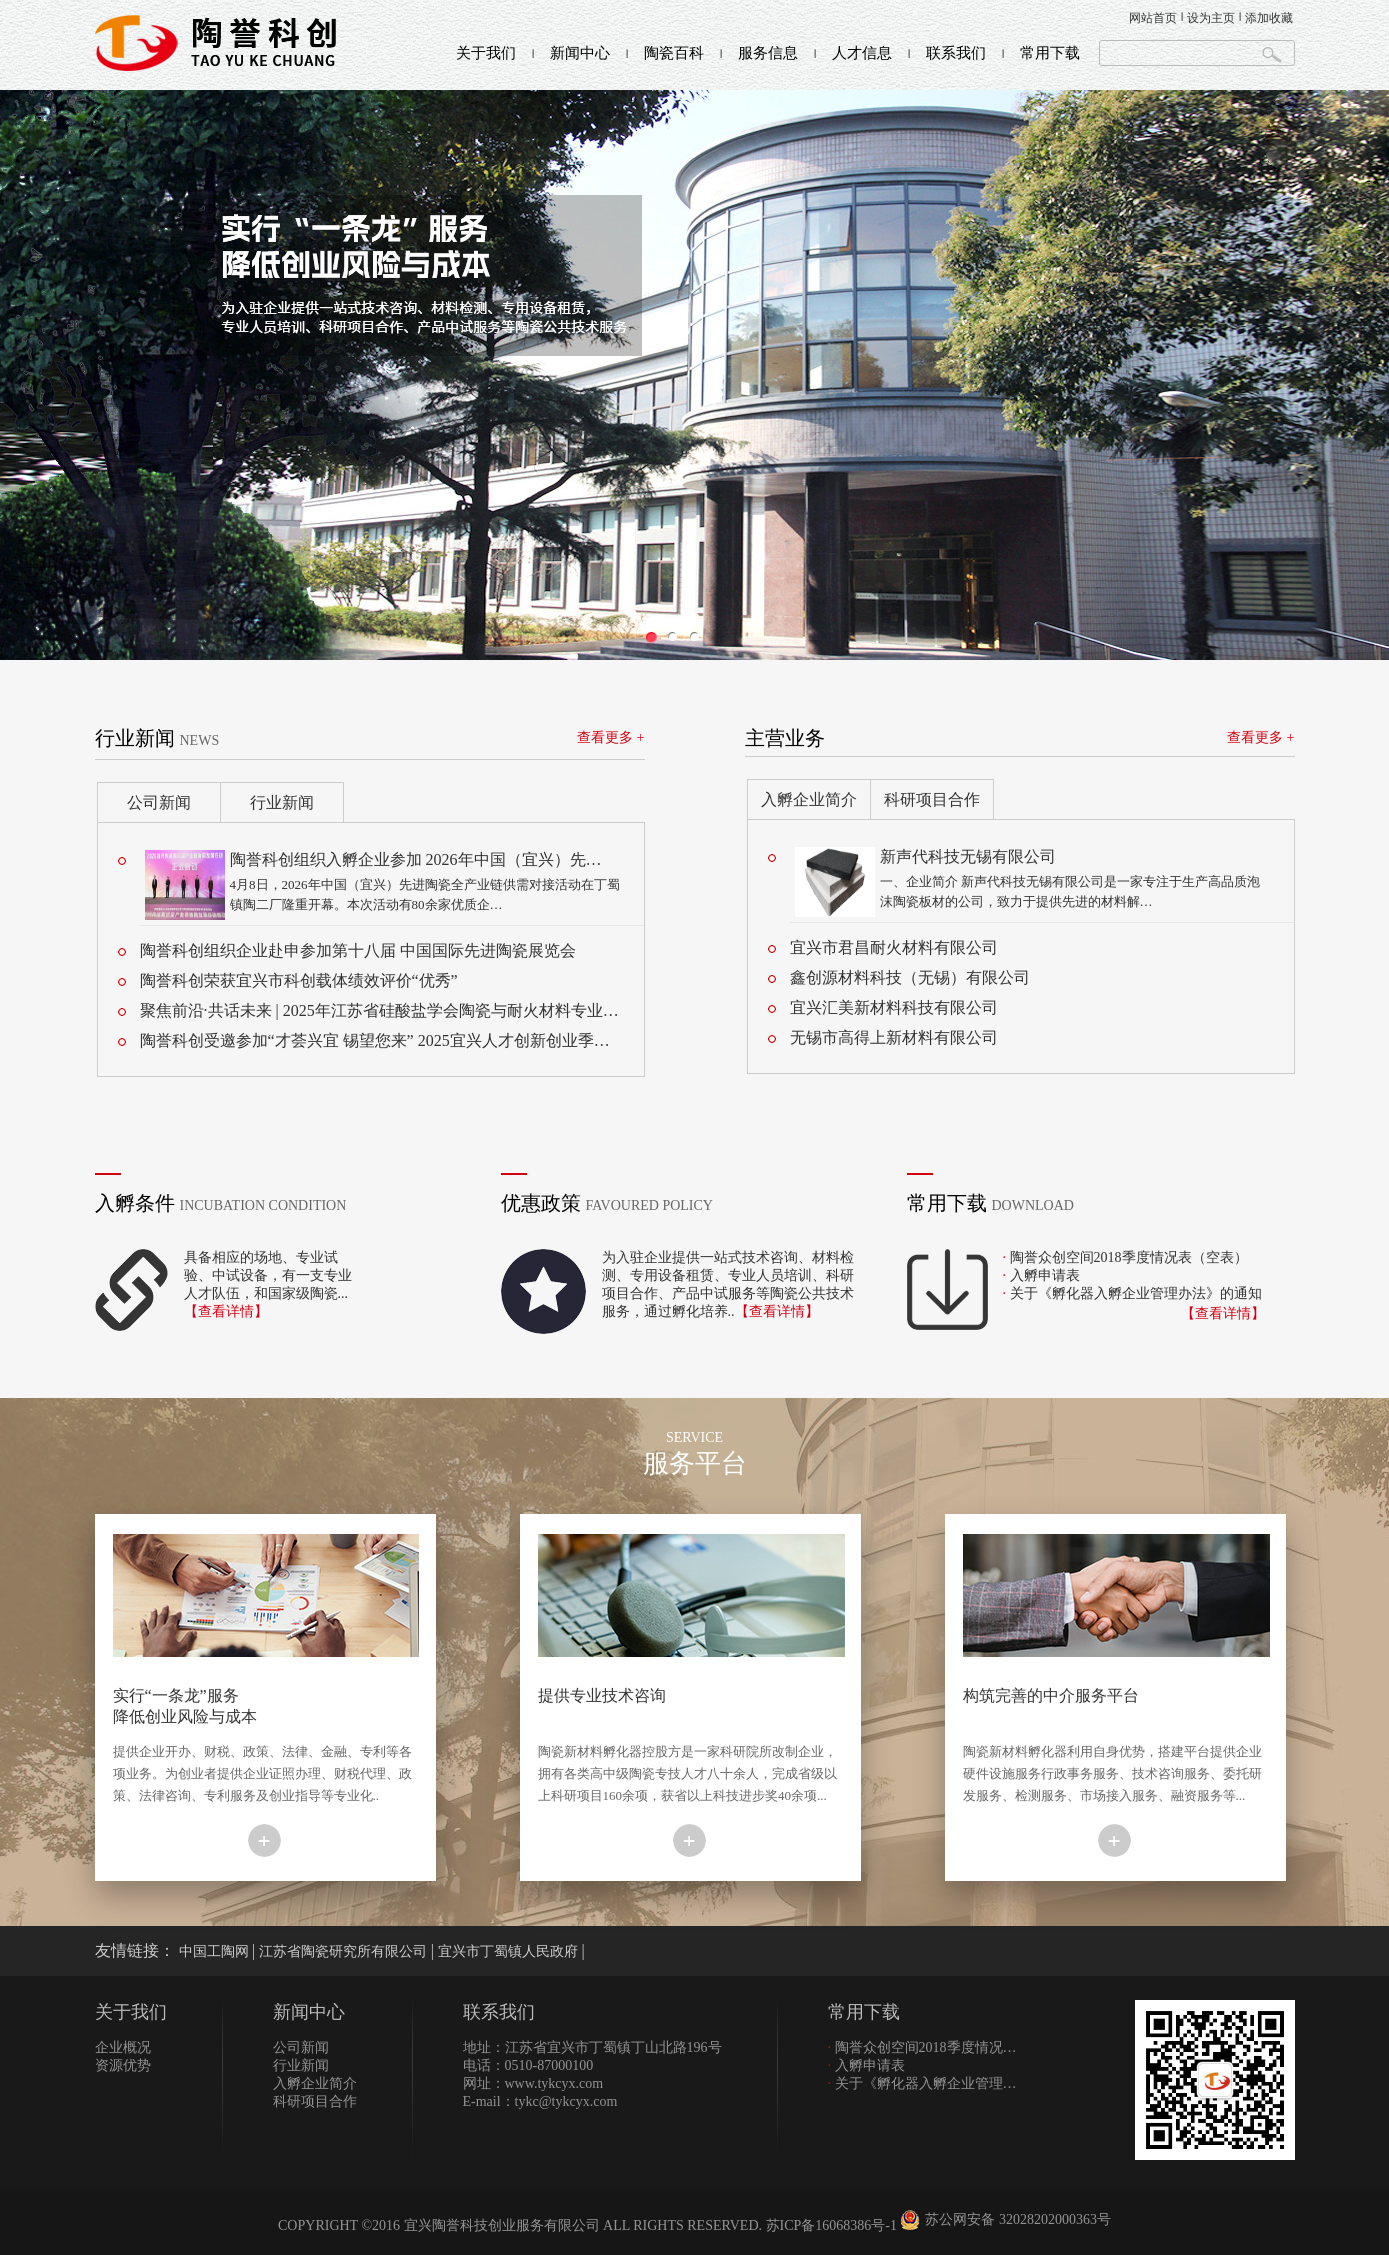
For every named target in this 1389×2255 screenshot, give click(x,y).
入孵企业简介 (809, 799)
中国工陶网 (216, 1951)
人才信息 (862, 53)
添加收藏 (1269, 18)
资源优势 (123, 2065)
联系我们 (956, 53)
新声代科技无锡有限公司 (968, 856)
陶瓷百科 (674, 53)
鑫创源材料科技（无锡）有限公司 (910, 977)
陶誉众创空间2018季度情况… (922, 2047)
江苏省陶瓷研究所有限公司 (345, 1951)
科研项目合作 (932, 799)
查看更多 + (610, 737)
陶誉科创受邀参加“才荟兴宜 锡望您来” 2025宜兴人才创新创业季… (375, 1040)
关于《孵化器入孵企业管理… (922, 2083)
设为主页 (1211, 18)
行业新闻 (282, 802)
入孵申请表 (1045, 1275)
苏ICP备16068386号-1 (831, 2225)
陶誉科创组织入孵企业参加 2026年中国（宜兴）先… (416, 859)
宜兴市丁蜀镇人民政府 (510, 1951)
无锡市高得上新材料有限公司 (894, 1037)
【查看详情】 (226, 1311)
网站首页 (1153, 18)
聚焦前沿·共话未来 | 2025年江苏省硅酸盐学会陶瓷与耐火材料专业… (379, 1010)
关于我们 (486, 53)
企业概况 (123, 2047)
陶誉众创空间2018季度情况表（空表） (1129, 1257)
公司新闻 (159, 802)
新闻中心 (580, 53)
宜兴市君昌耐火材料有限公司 (894, 947)
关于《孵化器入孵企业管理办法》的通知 (1136, 1293)
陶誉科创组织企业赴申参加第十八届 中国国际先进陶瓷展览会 (358, 950)
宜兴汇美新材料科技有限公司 (894, 1007)
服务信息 (768, 53)
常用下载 (1050, 53)
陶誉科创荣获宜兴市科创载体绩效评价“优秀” (299, 980)
